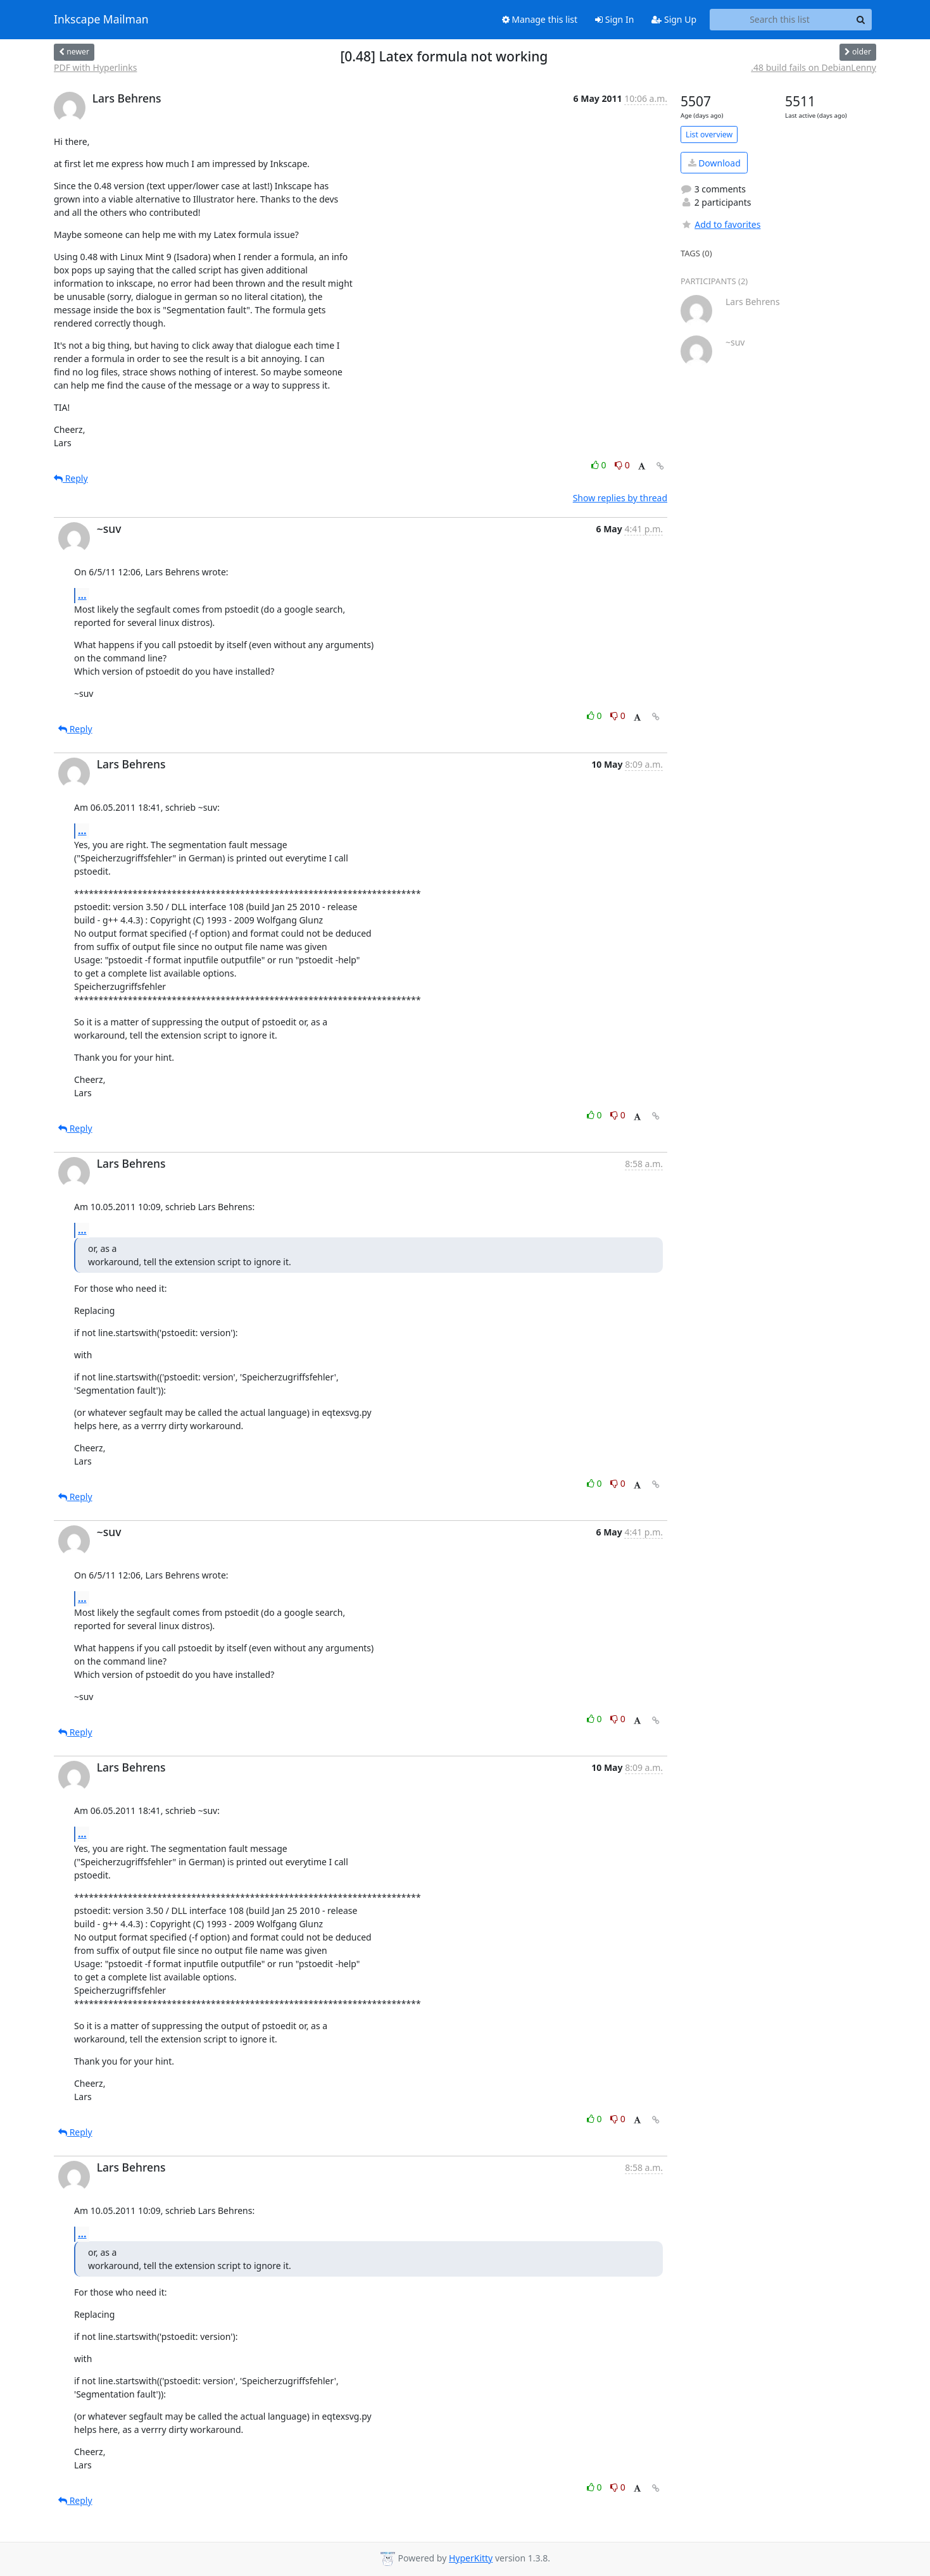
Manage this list (540, 19)
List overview (709, 134)
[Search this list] (780, 19)
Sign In (614, 19)
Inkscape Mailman (101, 19)
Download (714, 163)
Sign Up (673, 19)
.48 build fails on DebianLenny (813, 67)
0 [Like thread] (599, 465)
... (82, 595)
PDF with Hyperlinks (95, 67)
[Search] (860, 19)
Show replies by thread (620, 498)
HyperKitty (471, 2558)
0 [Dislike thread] (622, 465)
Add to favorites (720, 224)
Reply (71, 478)
